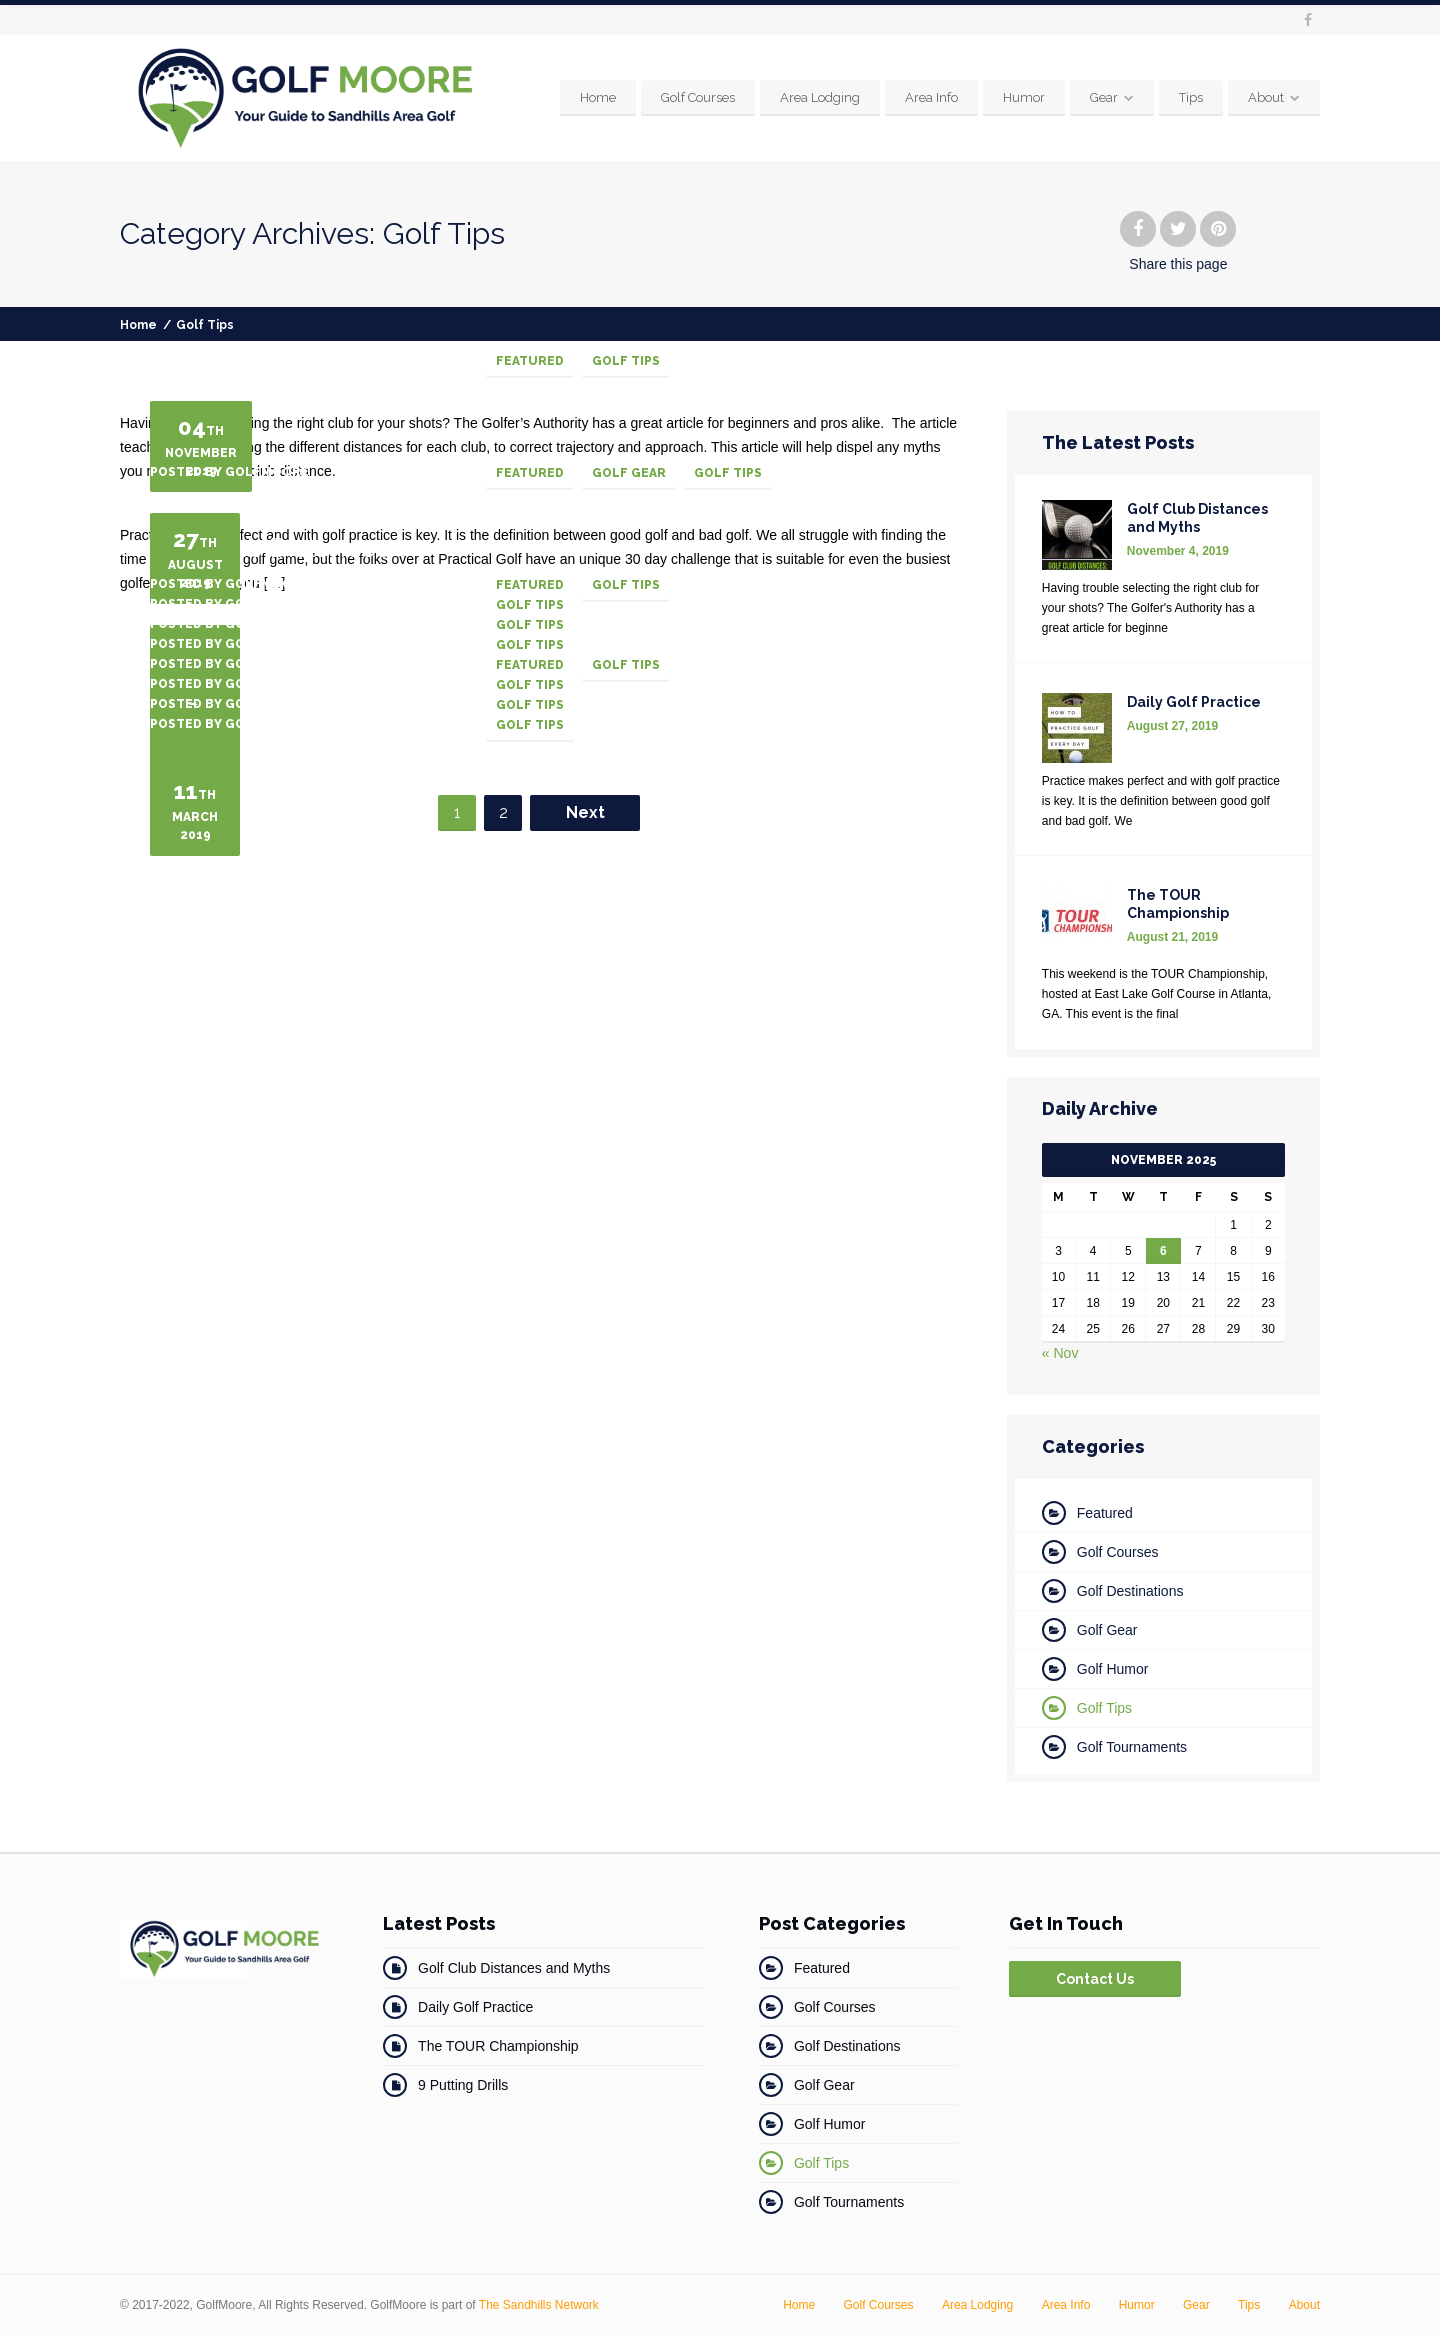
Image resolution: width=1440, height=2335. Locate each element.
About (1266, 97)
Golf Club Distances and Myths (514, 1968)
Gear (1104, 97)
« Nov (1060, 1353)
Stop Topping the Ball (281, 892)
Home (598, 97)
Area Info (931, 97)
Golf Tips (626, 361)
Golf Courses (698, 97)
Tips (1191, 97)
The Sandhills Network (539, 2305)
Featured (530, 361)
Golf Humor (1113, 1669)
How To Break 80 (252, 852)
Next (585, 812)
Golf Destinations (1130, 1591)
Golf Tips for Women (275, 832)
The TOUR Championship (498, 2046)
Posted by (229, 360)
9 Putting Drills (463, 2085)
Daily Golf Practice (475, 2007)
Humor (1024, 97)
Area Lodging (820, 97)
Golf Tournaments (1132, 1747)
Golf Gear (629, 473)
